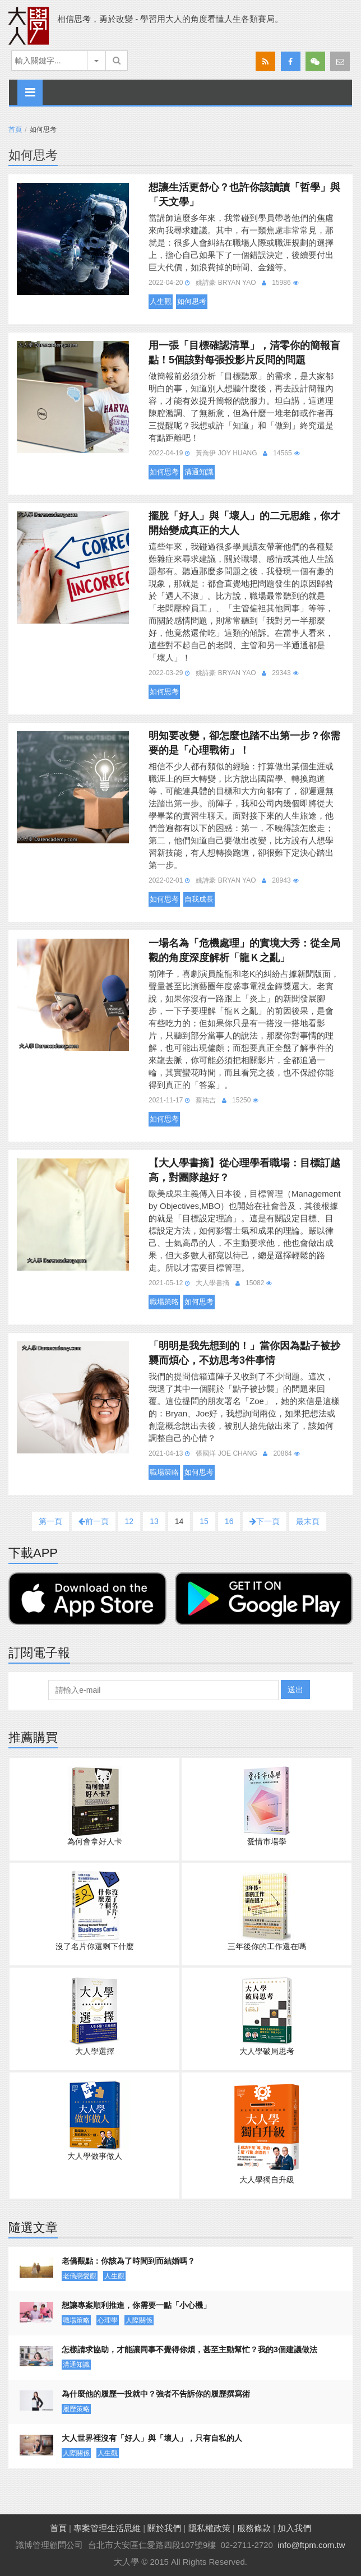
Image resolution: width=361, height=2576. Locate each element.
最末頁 (308, 1521)
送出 (295, 1689)
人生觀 (161, 301)
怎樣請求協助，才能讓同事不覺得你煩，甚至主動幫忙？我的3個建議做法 (189, 2349)
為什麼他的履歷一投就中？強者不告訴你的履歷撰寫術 (156, 2393)
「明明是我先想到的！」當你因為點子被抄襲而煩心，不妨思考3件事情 (244, 1353)
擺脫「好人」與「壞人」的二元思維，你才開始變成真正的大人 (244, 523)
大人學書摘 (212, 1283)
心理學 (108, 2320)
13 (154, 1521)
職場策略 (164, 1302)
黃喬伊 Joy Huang (226, 453)
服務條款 (254, 2528)
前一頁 (93, 1521)
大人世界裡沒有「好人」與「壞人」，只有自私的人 (152, 2438)
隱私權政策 (209, 2528)
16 (229, 1521)
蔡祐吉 (206, 1100)
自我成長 (199, 899)
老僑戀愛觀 (79, 2276)
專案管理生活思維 (107, 2528)
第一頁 (50, 1521)
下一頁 (264, 1521)
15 (204, 1521)
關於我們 (164, 2528)
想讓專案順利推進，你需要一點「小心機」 (136, 2305)
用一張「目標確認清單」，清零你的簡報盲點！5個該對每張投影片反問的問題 (244, 353)
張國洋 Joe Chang (226, 1453)
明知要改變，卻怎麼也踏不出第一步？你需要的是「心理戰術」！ (244, 743)
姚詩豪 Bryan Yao (226, 283)
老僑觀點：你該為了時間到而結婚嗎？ (128, 2260)
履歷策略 (76, 2409)
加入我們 (294, 2528)
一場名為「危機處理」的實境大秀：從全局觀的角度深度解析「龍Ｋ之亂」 (244, 950)
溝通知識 (199, 472)
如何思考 (191, 301)
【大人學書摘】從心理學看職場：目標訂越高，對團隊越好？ (244, 1170)
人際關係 (139, 2320)
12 (129, 1521)
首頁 (15, 129)
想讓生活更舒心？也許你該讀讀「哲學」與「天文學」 (244, 194)
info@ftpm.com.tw (311, 2545)
